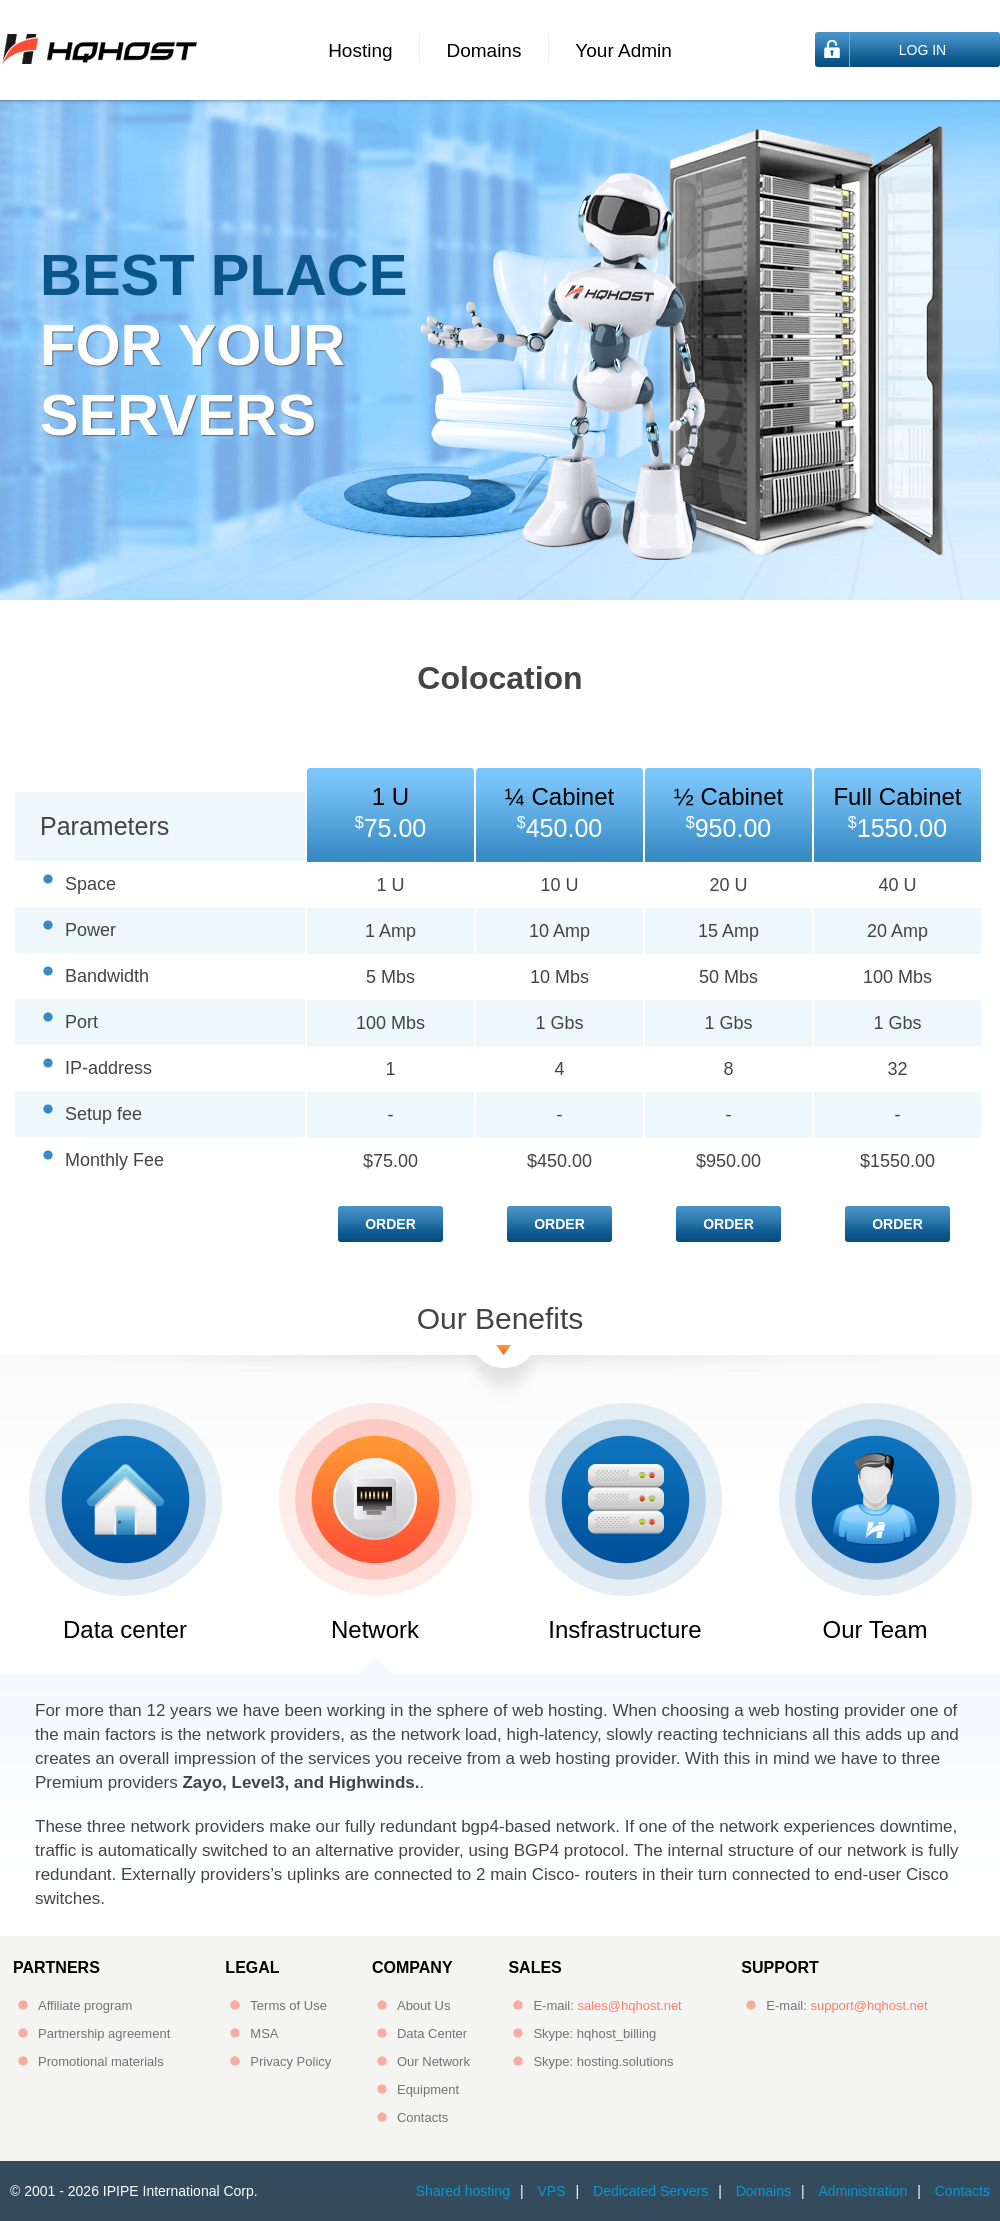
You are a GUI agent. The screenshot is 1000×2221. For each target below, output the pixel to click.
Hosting (360, 50)
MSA (264, 2033)
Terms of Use (288, 2005)
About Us (423, 2005)
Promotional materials (101, 2061)
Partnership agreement (104, 2033)
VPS (551, 2191)
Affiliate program (85, 2005)
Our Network (433, 2061)
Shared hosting (463, 2191)
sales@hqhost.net (629, 2005)
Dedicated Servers (650, 2191)
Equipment (428, 2089)
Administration (863, 2191)
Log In (922, 50)
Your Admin (623, 50)
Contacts (422, 2117)
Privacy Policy (290, 2061)
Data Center (432, 2033)
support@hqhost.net (868, 2005)
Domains (483, 50)
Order (390, 1224)
